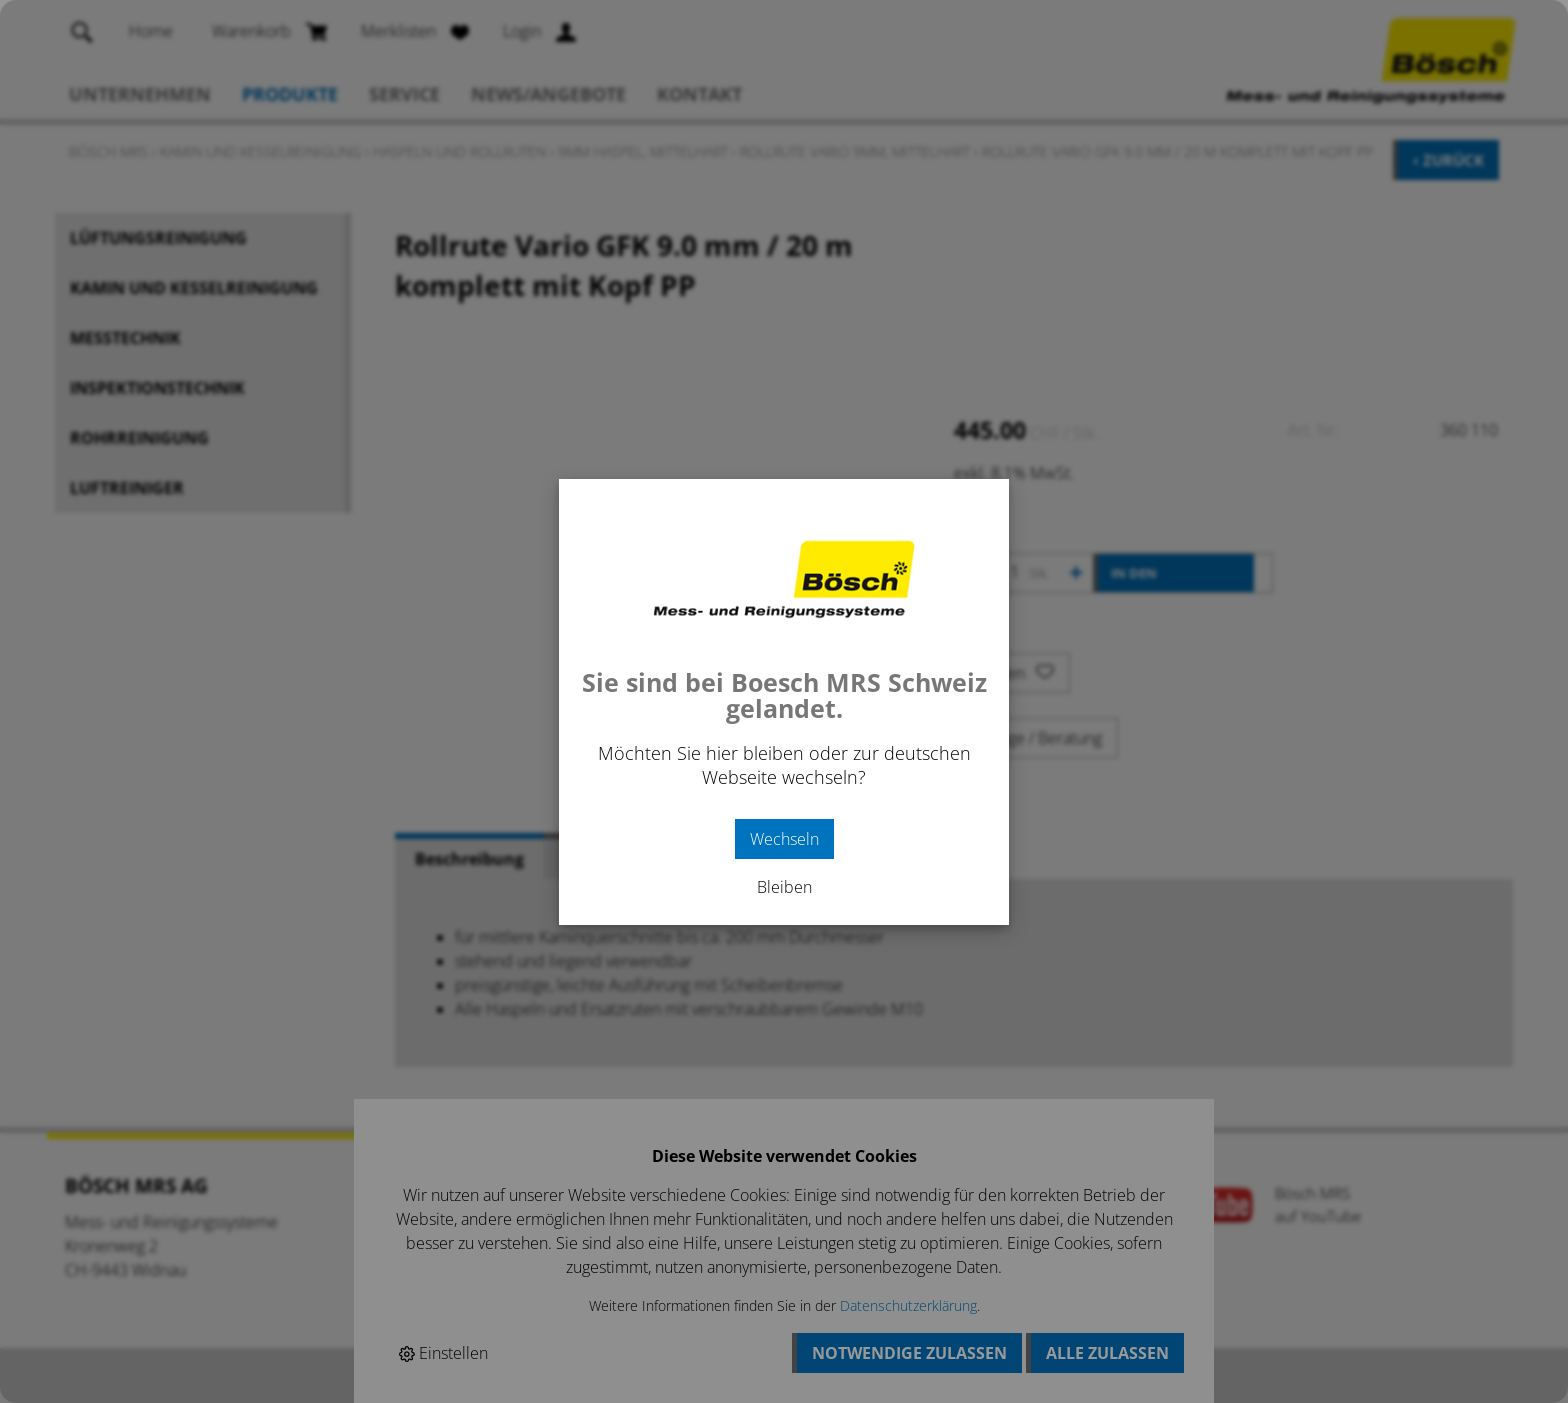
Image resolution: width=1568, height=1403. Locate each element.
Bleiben (784, 887)
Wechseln (784, 839)
